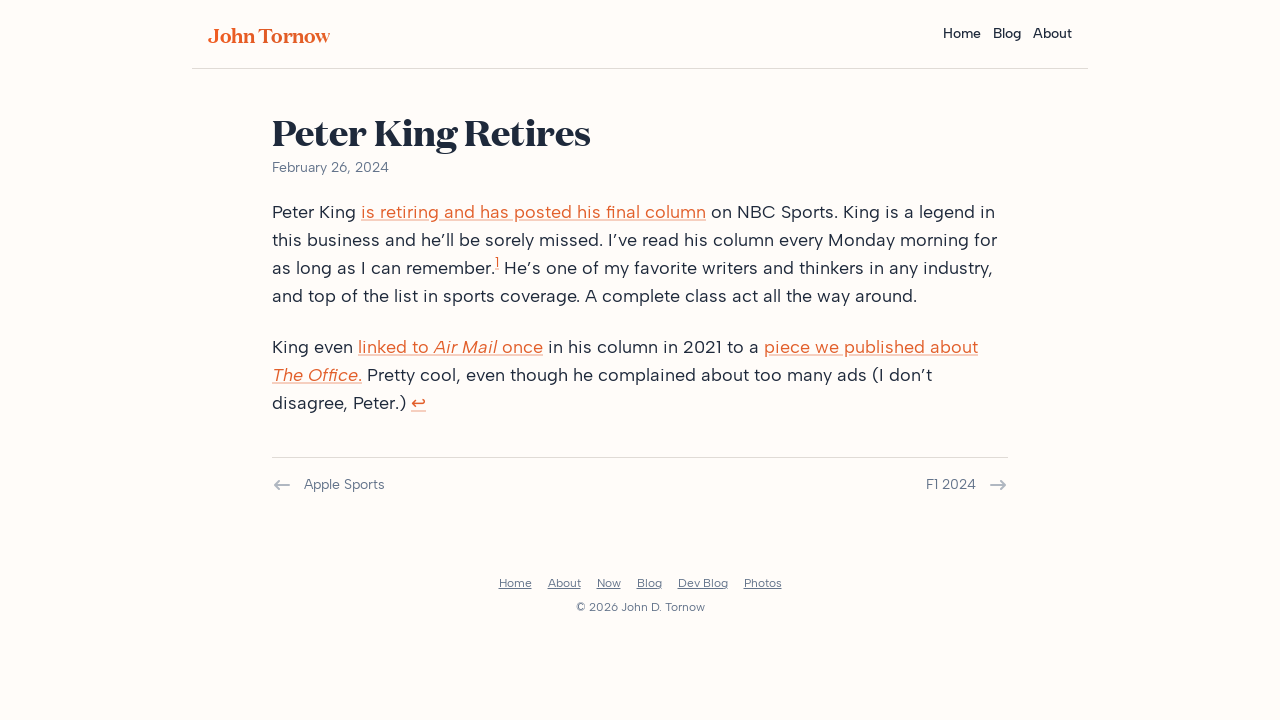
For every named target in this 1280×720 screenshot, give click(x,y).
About (1052, 33)
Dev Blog (703, 583)
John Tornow (269, 34)
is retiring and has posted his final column (533, 212)
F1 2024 (967, 485)
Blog (1007, 33)
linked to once (450, 347)
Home (962, 33)
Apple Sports (328, 485)
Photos (763, 583)
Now (609, 583)
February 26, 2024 (330, 167)
